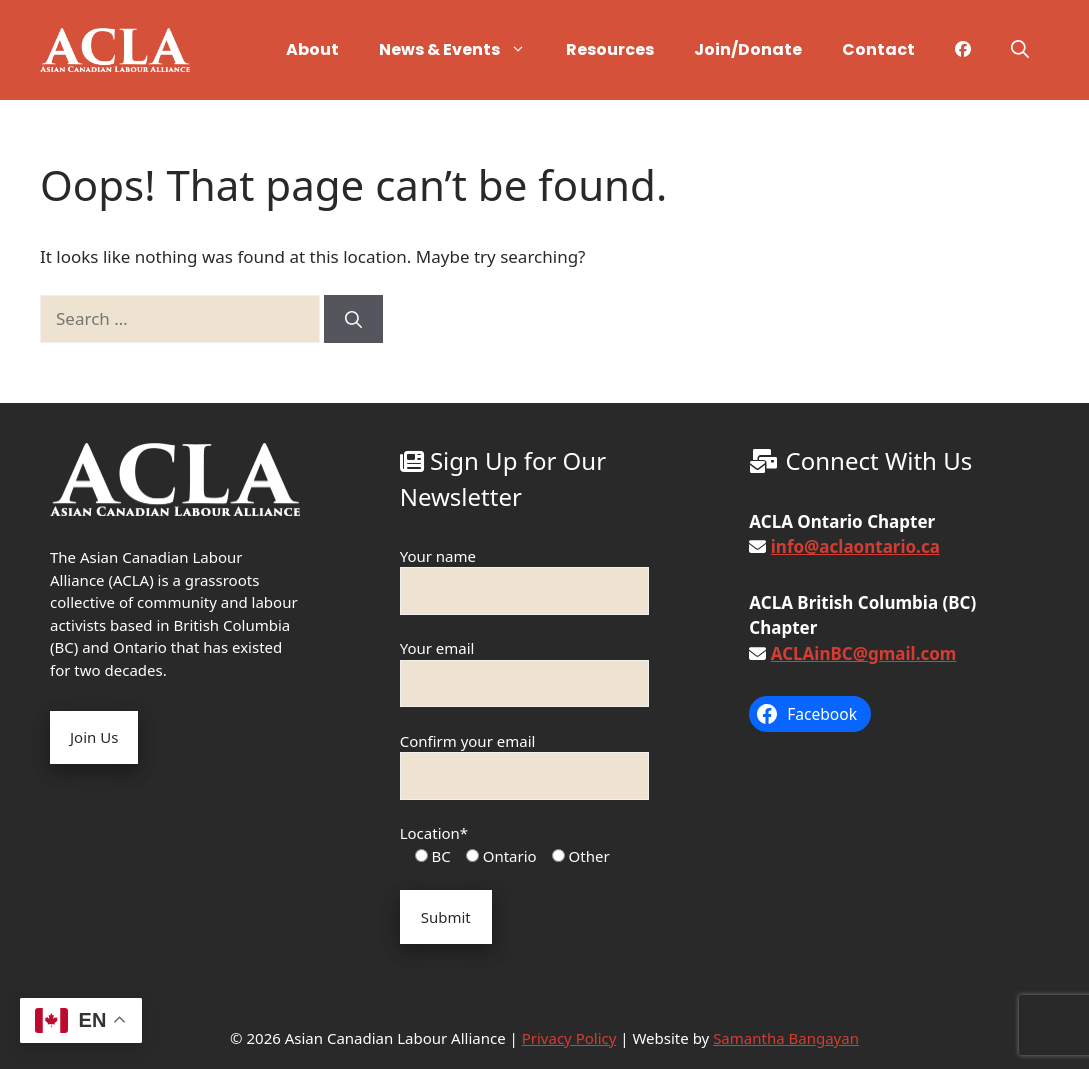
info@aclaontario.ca (855, 546)
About (312, 49)
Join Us (94, 737)
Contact (878, 49)
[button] (1020, 50)
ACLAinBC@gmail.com (864, 653)
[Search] (353, 319)
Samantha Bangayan (786, 1038)
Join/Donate (748, 49)
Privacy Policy (569, 1038)
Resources (610, 49)
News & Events (462, 50)
